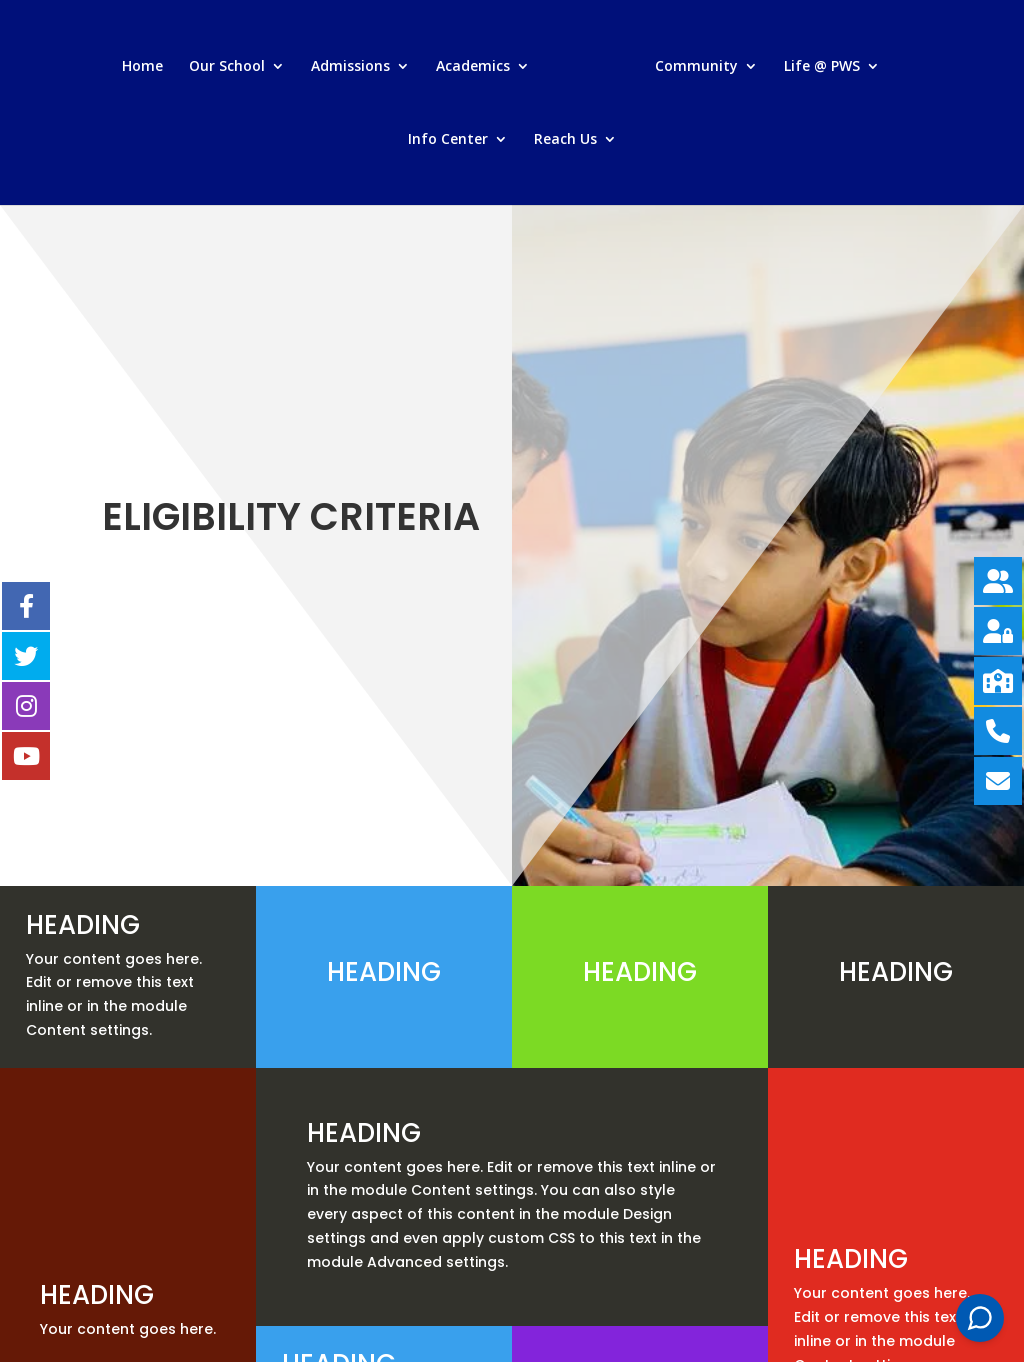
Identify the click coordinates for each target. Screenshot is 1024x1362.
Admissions (350, 67)
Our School (227, 67)
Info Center (448, 140)
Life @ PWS (822, 67)
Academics (473, 67)
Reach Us (565, 140)
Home (142, 67)
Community (696, 67)
